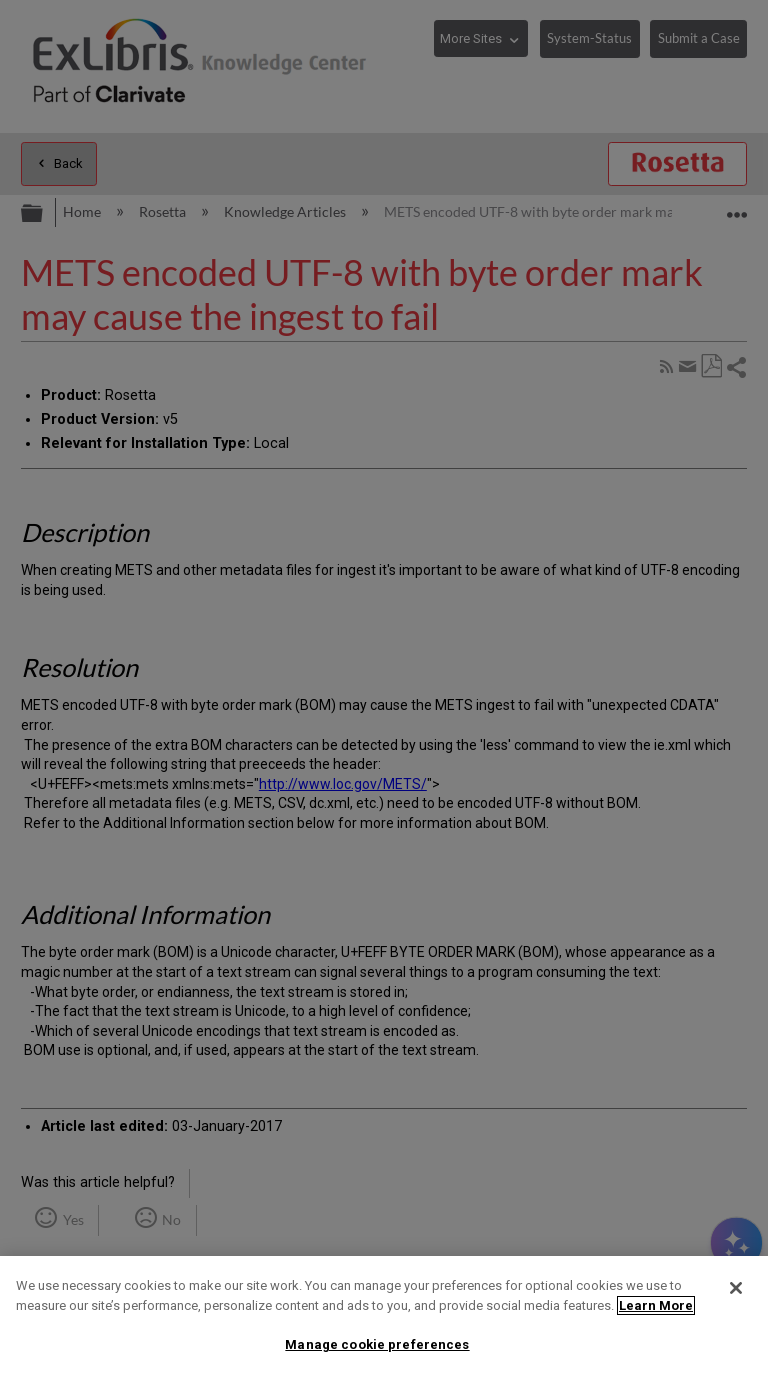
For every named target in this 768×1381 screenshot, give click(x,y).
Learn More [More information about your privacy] (656, 1305)
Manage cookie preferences (377, 1344)
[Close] (736, 1288)
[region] (384, 1318)
